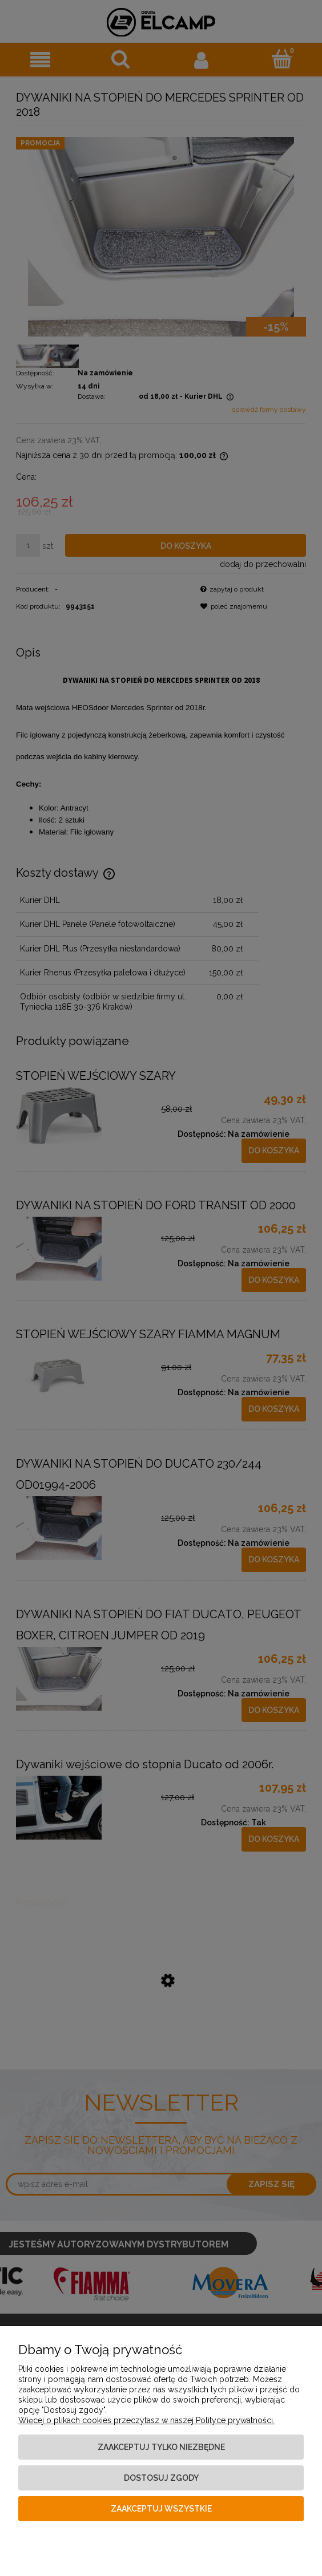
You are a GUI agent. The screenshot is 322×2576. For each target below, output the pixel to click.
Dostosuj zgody (161, 2477)
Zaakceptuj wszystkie (161, 2508)
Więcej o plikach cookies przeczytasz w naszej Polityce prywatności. (146, 2420)
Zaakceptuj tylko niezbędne (161, 2447)
